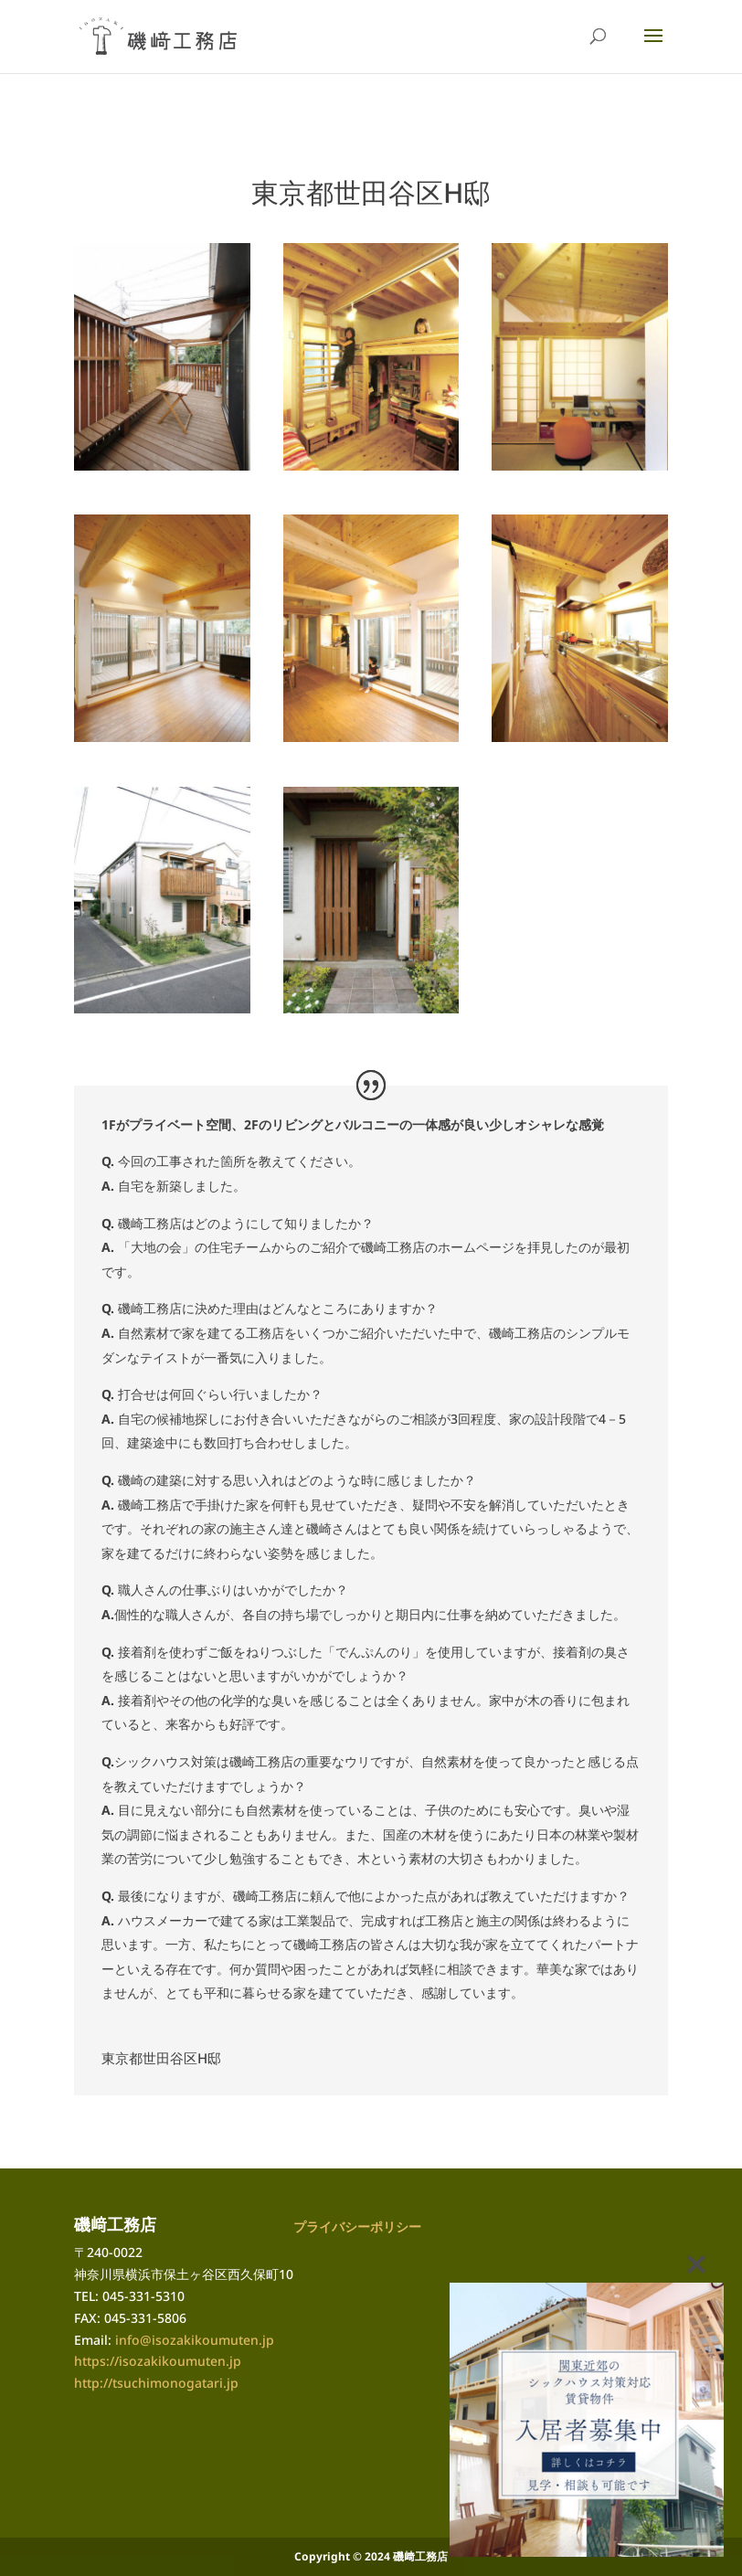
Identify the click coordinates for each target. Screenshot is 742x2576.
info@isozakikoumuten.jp (194, 2339)
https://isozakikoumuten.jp (157, 2360)
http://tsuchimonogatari (148, 2382)
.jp (230, 2382)
